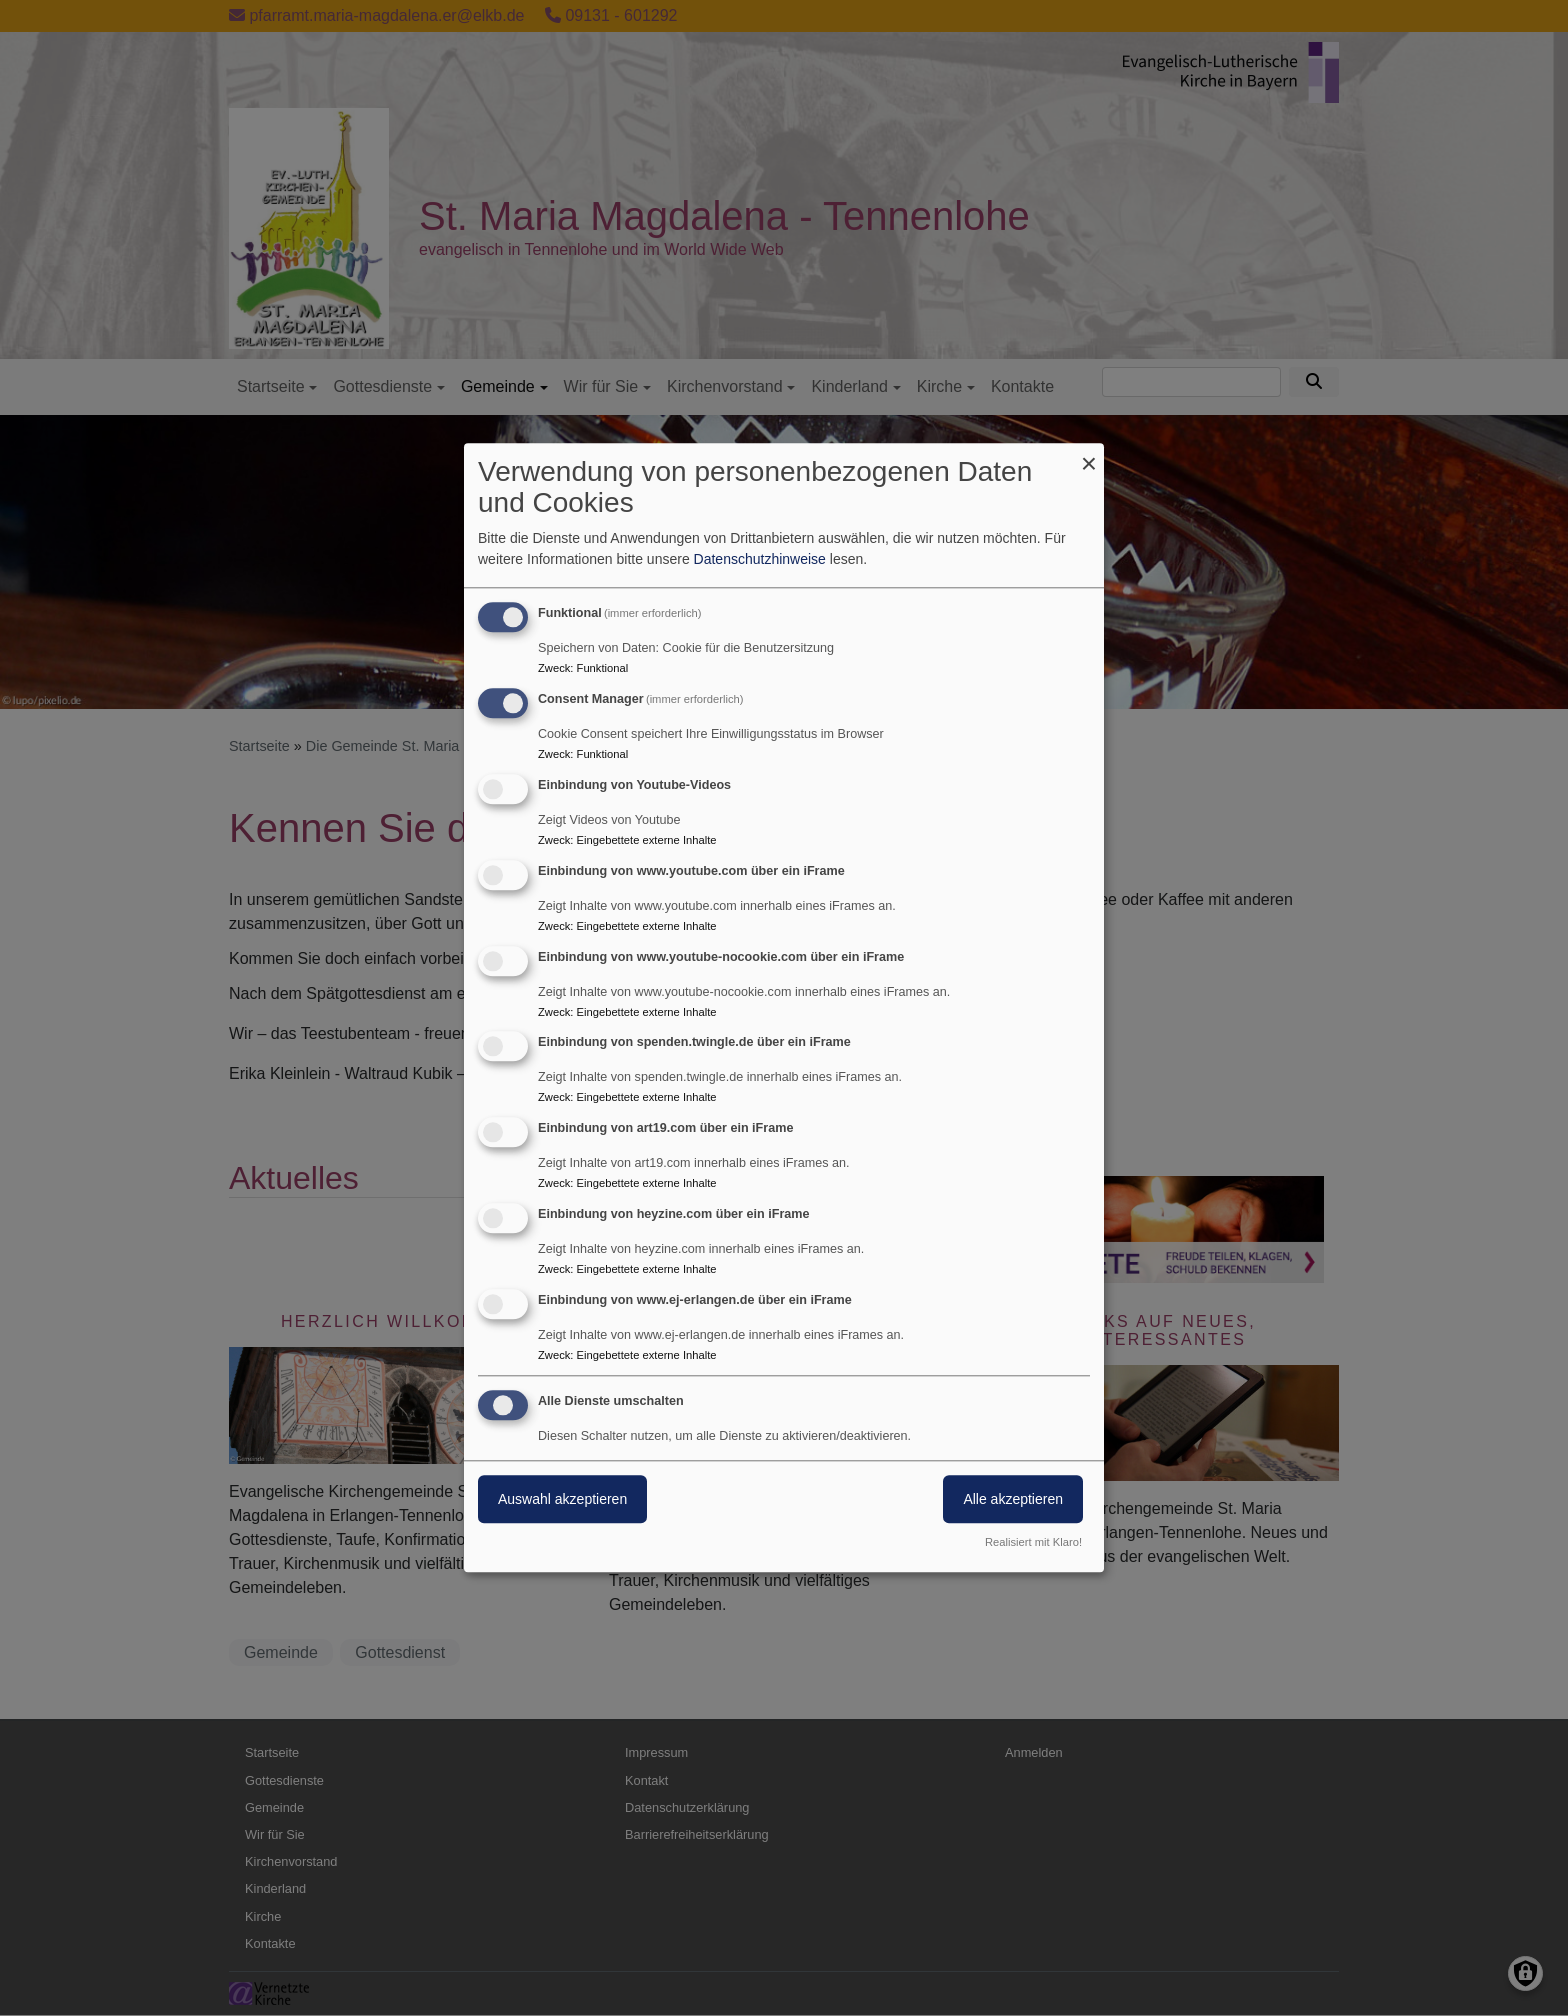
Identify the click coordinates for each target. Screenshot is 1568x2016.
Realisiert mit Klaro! (1033, 1543)
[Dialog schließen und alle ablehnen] (1089, 455)
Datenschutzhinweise (760, 560)
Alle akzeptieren (1013, 1499)
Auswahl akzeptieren (562, 1499)
